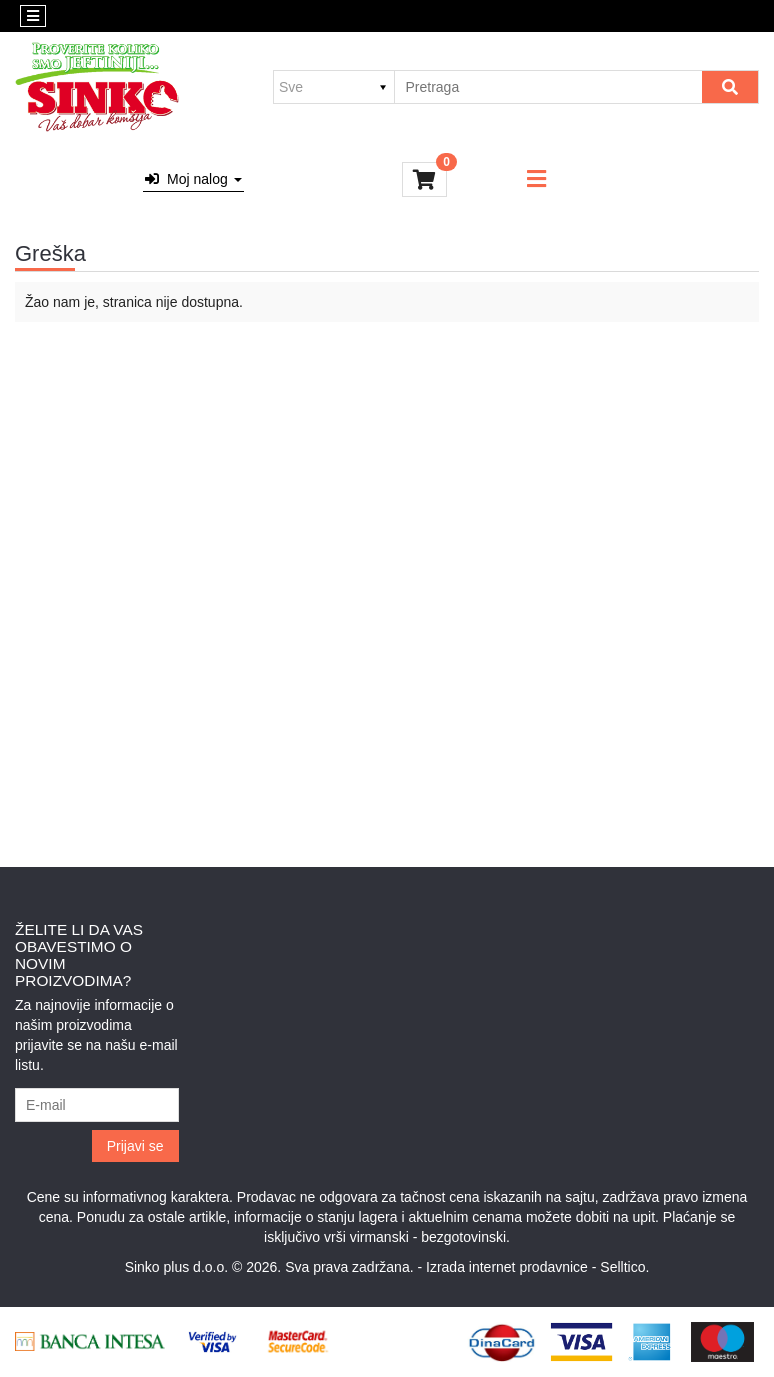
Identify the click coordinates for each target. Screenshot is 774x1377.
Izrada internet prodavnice (507, 1267)
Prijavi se (135, 1146)
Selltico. (624, 1267)
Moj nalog (193, 179)
